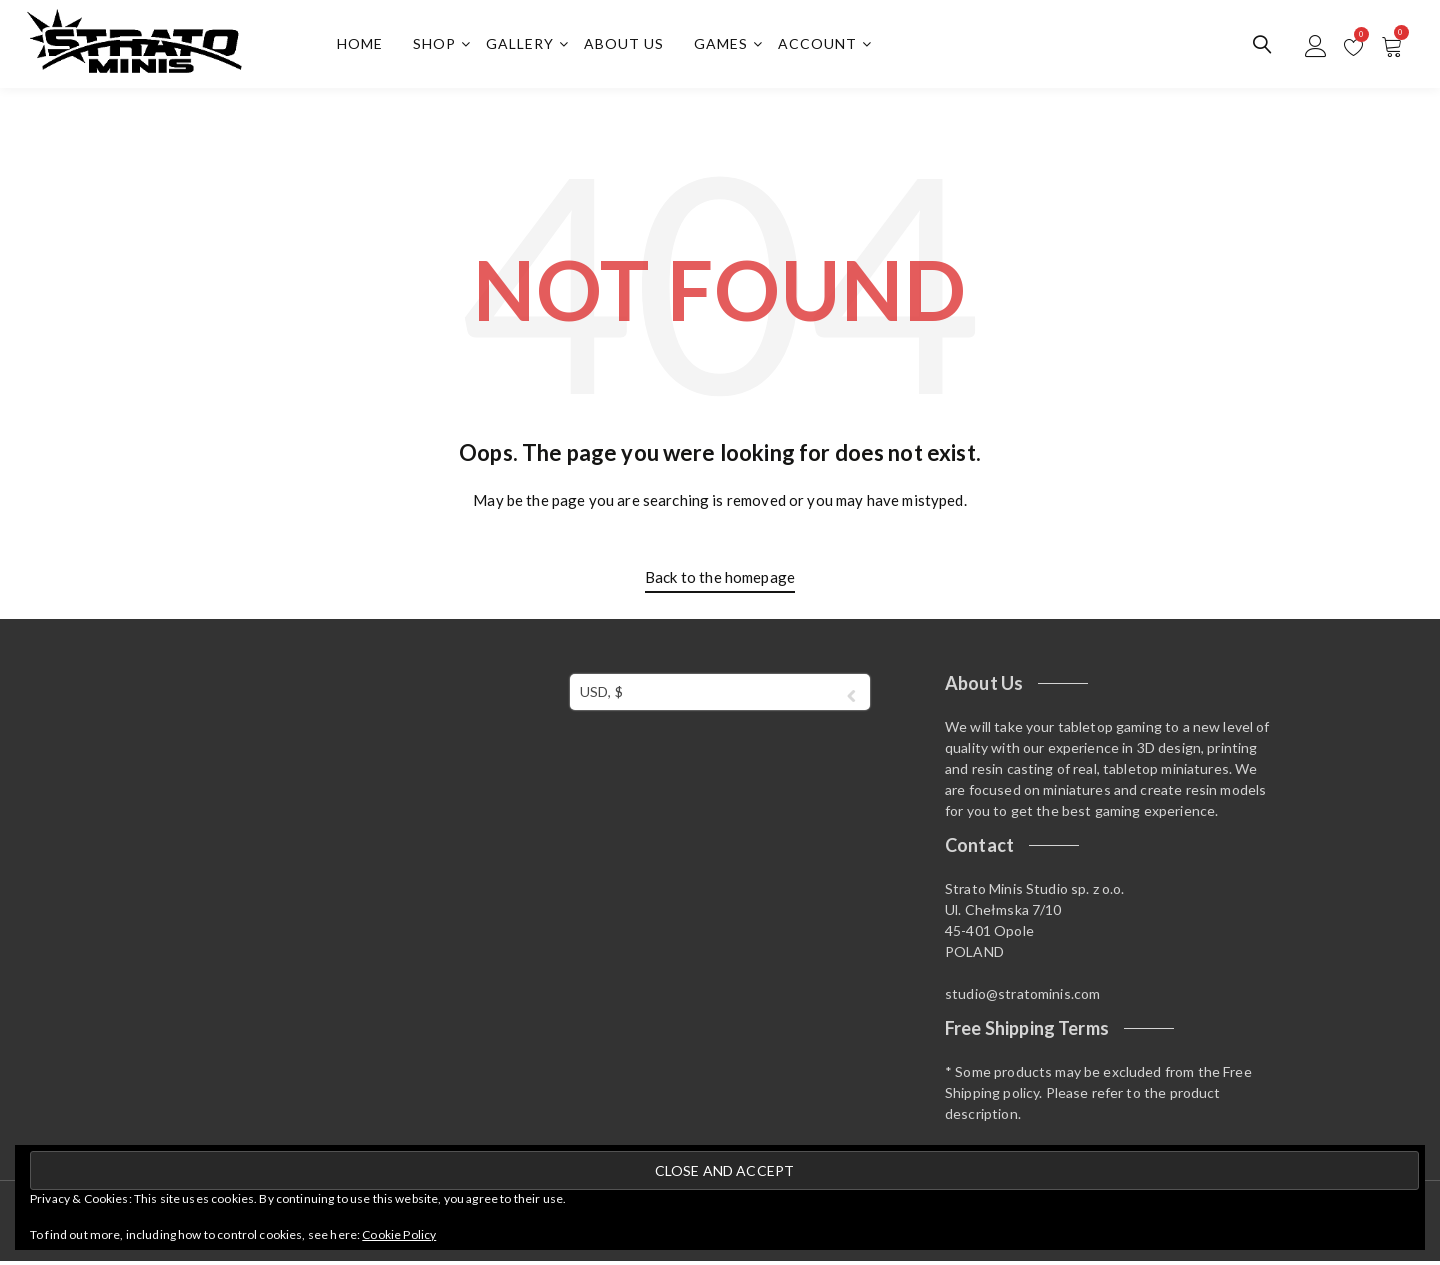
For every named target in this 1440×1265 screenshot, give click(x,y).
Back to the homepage (720, 580)
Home (363, 45)
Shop (437, 45)
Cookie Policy (399, 1234)
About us (627, 45)
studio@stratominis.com (1022, 996)
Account (820, 45)
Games (724, 45)
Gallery (523, 45)
